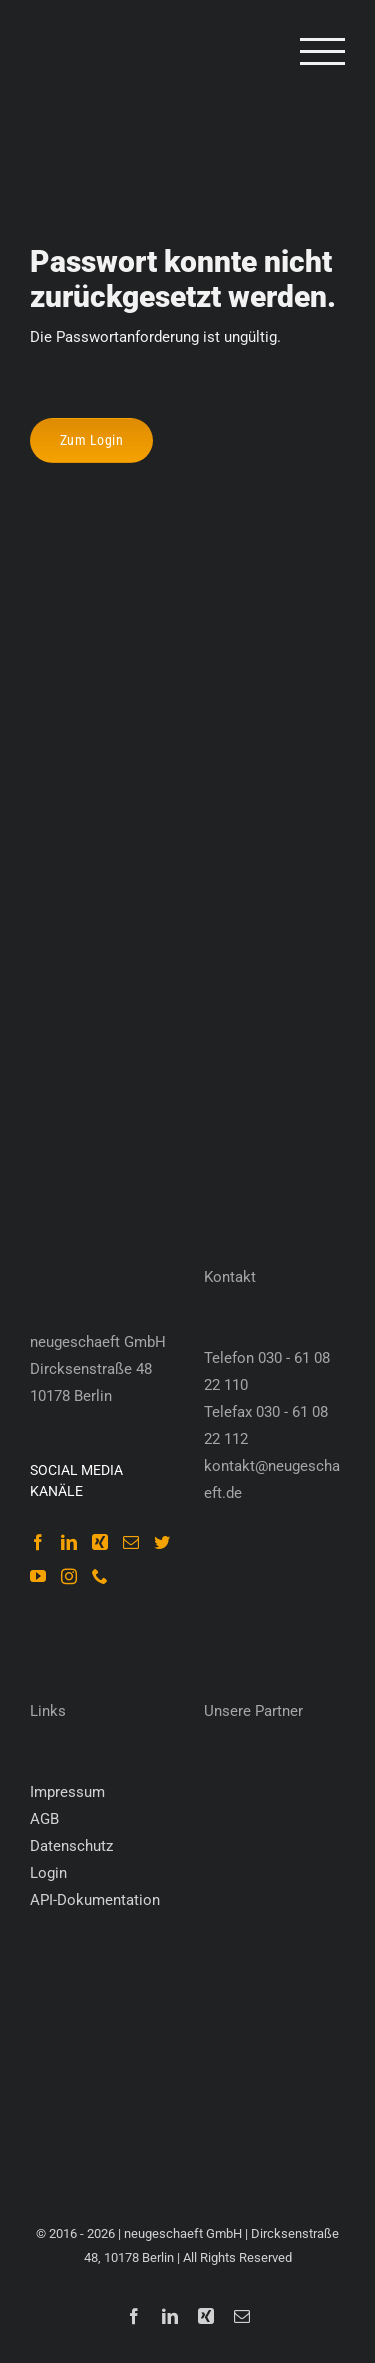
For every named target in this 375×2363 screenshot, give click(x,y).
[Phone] (100, 1576)
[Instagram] (69, 1576)
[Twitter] (162, 1542)
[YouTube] (38, 1576)
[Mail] (131, 1542)
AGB (44, 1819)
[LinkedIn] (69, 1542)
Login (48, 1873)
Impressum (67, 1792)
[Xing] (100, 1542)
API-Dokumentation (95, 1900)
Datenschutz (71, 1846)
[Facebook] (38, 1542)
